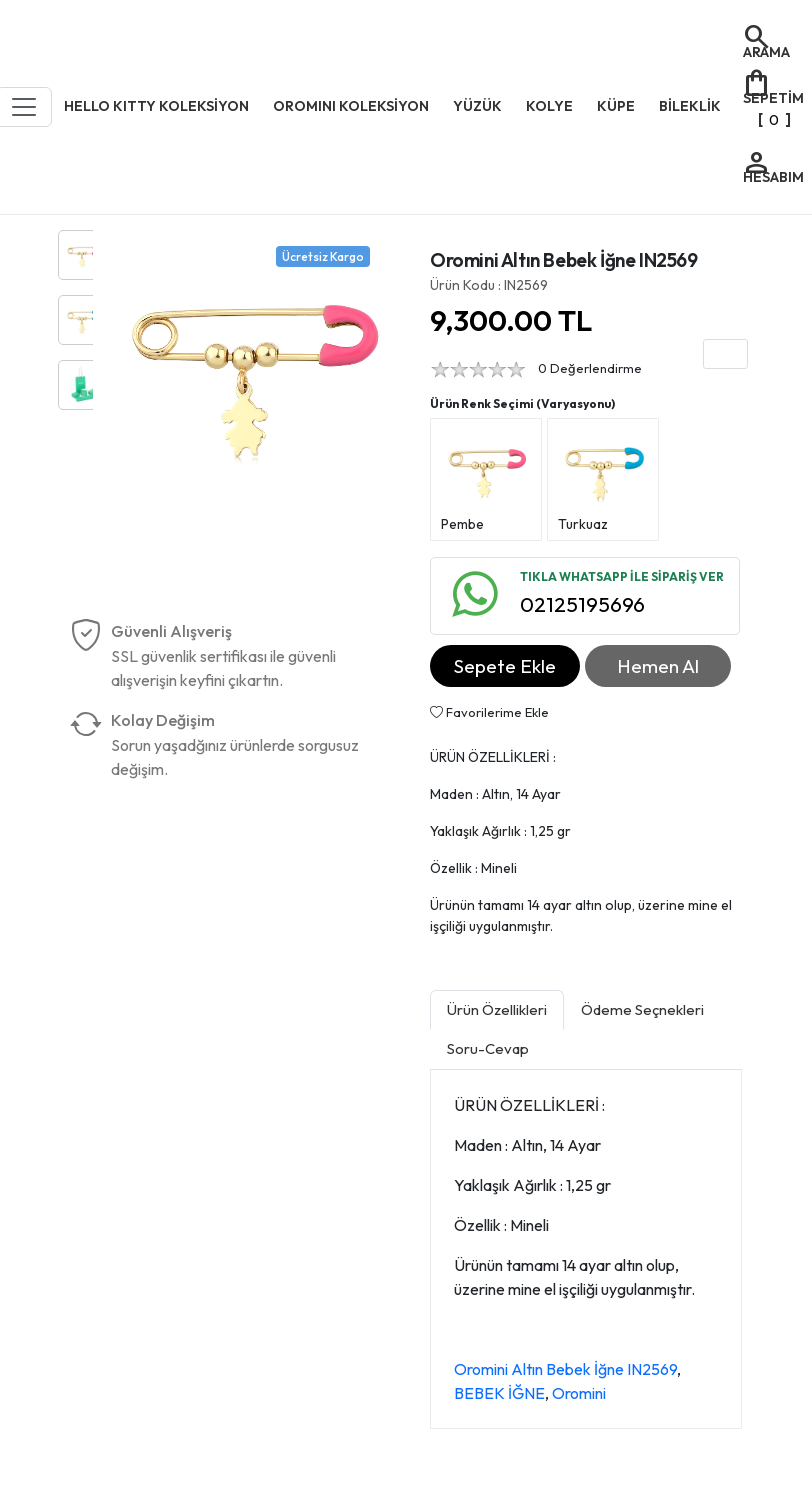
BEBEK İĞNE (499, 1393)
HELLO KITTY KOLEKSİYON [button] (156, 106)
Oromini (579, 1393)
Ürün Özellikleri (497, 1009)
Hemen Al (658, 666)
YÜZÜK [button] (477, 106)
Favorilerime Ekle (489, 712)
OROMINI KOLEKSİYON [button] (351, 106)
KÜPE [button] (616, 106)
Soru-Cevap (488, 1048)
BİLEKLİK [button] (690, 106)
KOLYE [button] (549, 106)
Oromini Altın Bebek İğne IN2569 (565, 1369)
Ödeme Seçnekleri (642, 1009)
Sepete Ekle (505, 666)
